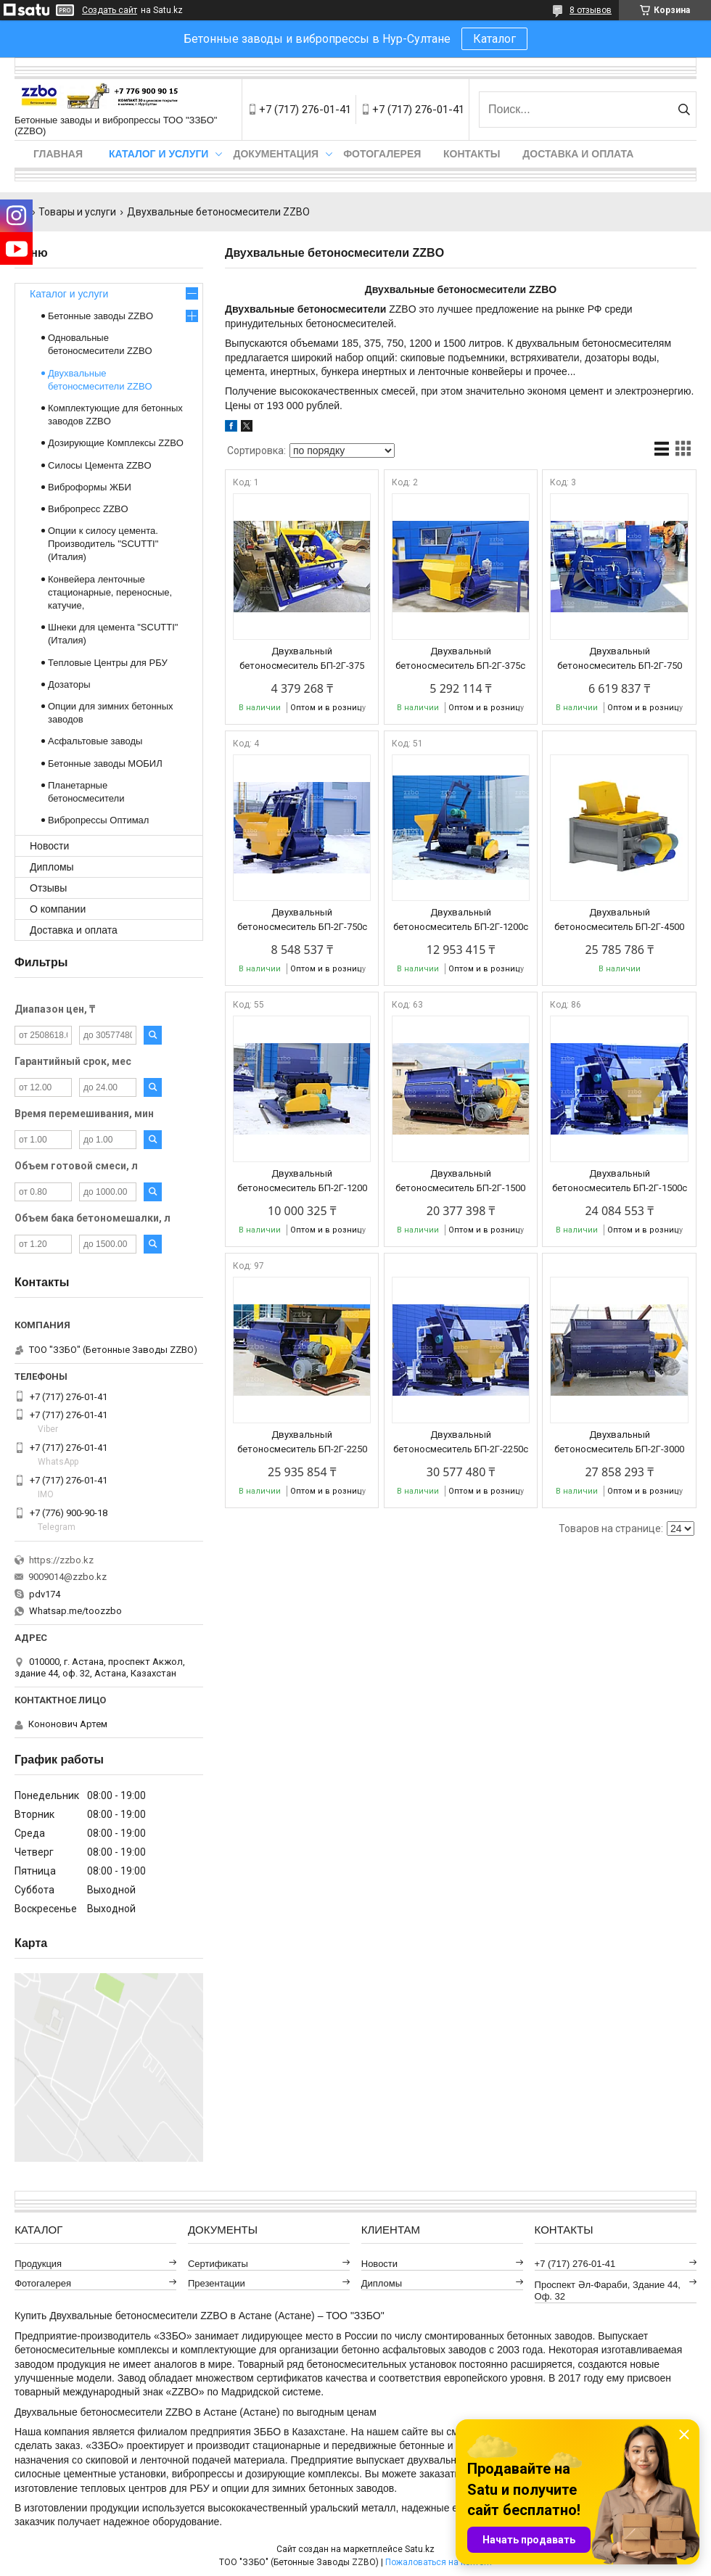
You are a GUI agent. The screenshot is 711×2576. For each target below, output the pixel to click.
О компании (58, 909)
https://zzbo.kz (61, 1560)
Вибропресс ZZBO (88, 508)
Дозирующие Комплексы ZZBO (116, 442)
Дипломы (52, 867)
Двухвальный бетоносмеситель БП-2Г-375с (460, 658)
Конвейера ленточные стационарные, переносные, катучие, (110, 592)
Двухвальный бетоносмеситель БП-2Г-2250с (460, 1441)
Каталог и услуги (158, 154)
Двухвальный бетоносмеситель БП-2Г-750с (302, 919)
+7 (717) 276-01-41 (575, 2263)
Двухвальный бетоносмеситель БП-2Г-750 (619, 658)
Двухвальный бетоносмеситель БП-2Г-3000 (619, 1441)
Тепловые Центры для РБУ (108, 662)
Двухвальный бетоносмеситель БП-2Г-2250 (302, 1441)
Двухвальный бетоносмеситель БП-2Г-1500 (460, 1180)
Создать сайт (109, 10)
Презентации (216, 2283)
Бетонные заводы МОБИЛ (105, 763)
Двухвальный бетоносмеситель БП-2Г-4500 (619, 919)
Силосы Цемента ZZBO (100, 465)
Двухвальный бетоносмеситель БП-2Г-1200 (302, 1180)
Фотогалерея (382, 154)
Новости (49, 846)
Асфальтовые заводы (95, 741)
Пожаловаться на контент (439, 2562)
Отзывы (48, 888)
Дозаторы (69, 684)
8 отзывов (591, 10)
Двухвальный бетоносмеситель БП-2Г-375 (301, 658)
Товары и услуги (77, 212)
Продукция (38, 2263)
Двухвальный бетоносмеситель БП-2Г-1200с (460, 919)
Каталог (494, 39)
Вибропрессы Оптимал (98, 820)
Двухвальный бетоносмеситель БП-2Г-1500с (619, 1180)
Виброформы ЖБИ (89, 487)
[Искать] (683, 109)
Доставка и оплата (577, 154)
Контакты (471, 154)
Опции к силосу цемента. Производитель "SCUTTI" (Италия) (103, 543)
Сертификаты (218, 2263)
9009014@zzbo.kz (67, 1576)
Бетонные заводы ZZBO (100, 315)
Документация (275, 154)
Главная (58, 154)
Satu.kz (420, 2549)
